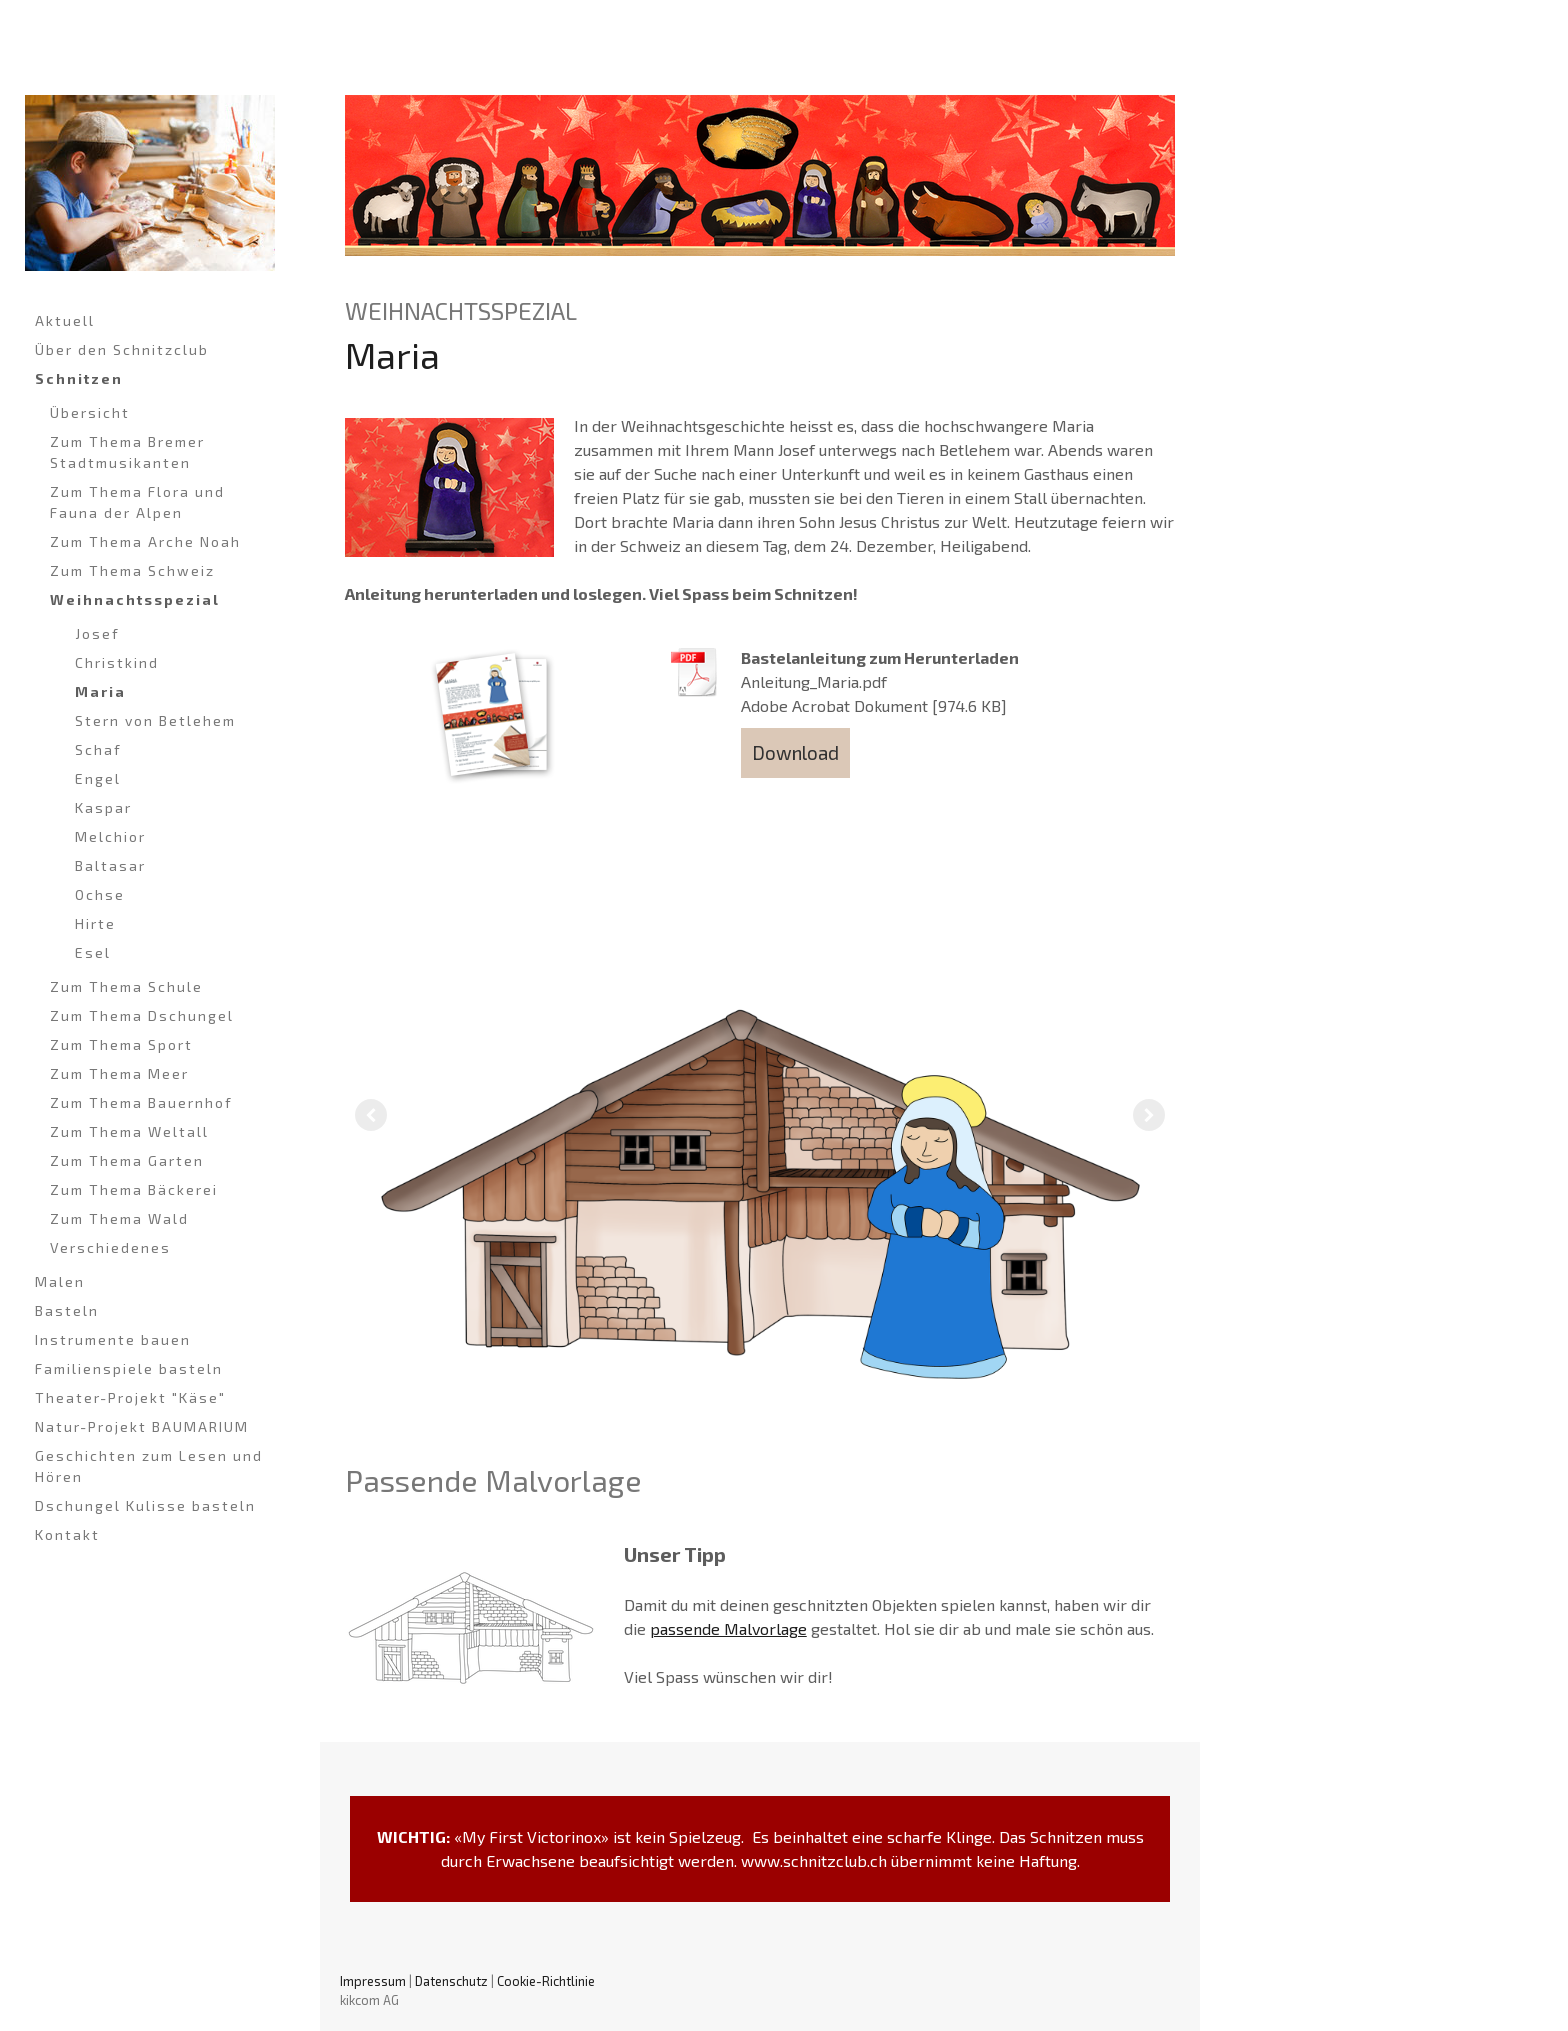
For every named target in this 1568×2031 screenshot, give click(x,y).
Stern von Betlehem (155, 720)
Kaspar (103, 807)
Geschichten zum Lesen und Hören (149, 1466)
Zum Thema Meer (119, 1073)
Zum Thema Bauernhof (141, 1102)
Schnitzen (79, 378)
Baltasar (110, 865)
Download (795, 752)
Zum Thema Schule (126, 986)
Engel (98, 778)
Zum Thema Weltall (129, 1131)
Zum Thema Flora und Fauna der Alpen (137, 502)
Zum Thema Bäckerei (134, 1189)
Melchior (110, 836)
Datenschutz (451, 1981)
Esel (93, 952)
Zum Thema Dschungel (142, 1015)
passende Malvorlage (728, 1628)
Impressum (373, 1981)
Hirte (95, 923)
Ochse (100, 894)
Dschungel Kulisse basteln (145, 1505)
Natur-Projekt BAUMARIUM (142, 1426)
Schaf (98, 749)
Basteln (67, 1310)
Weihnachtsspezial (135, 599)
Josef (97, 633)
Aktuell (65, 320)
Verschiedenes (110, 1247)
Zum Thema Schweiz (132, 570)
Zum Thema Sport (121, 1044)
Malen (60, 1281)
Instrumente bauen (113, 1339)
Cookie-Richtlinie (546, 1981)
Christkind (117, 662)
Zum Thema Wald (119, 1218)
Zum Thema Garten (127, 1160)
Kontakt (67, 1534)
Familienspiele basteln (129, 1368)
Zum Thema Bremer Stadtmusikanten (127, 452)
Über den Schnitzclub (122, 349)
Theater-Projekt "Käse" (130, 1397)
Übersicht (90, 412)
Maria (100, 691)
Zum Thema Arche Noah (145, 541)
